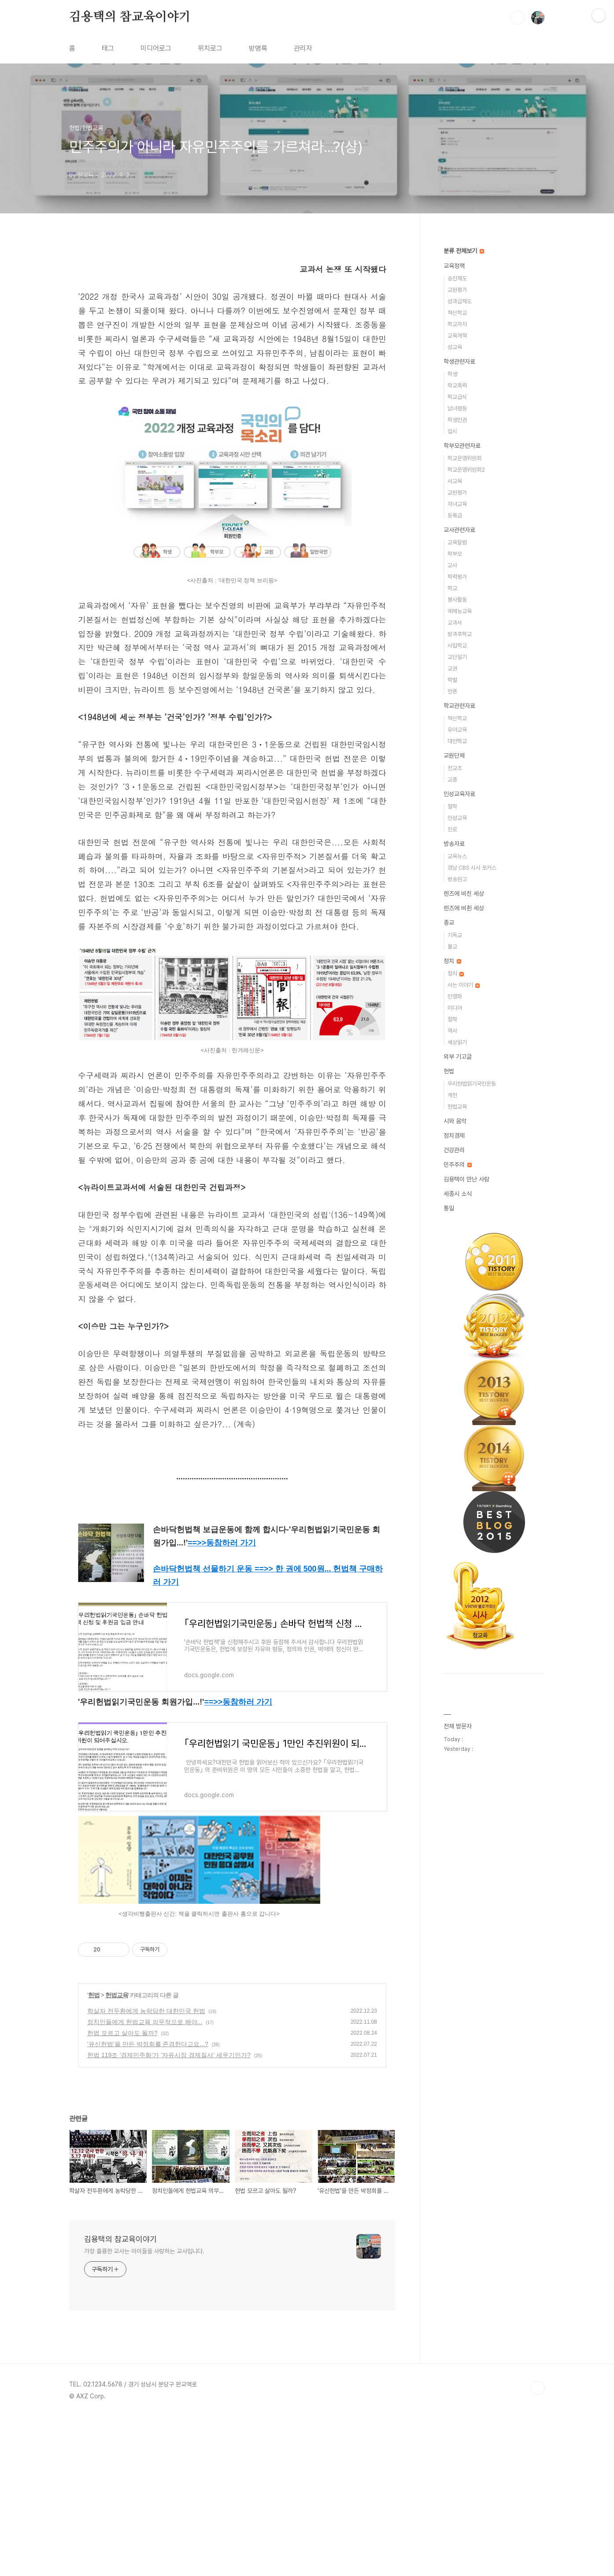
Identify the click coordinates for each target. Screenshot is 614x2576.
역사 (452, 1030)
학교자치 (457, 324)
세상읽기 (457, 1042)
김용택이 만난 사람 (466, 1179)
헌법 (94, 2153)
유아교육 (457, 729)
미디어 (455, 1008)
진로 (452, 829)
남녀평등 (457, 408)
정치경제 (454, 1135)
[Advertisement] (232, 337)
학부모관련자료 (462, 445)
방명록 (258, 48)
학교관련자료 (459, 705)
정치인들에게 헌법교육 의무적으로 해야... (144, 2180)
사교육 (455, 481)
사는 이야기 (464, 985)
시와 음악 (455, 1120)
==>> (222, 1701)
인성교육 (457, 818)
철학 (452, 806)
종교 (449, 922)
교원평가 (457, 290)
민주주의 (458, 1164)
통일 (449, 1208)
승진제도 (457, 278)
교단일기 (457, 657)
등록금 (455, 515)
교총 (452, 779)
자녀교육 (457, 504)
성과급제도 (460, 301)
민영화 (455, 996)
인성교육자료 (459, 793)
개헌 (452, 1095)
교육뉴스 (457, 856)
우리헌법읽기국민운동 (472, 1083)
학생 (452, 374)
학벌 (452, 680)
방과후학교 (460, 634)
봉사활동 (457, 599)
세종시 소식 (458, 1193)
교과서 (455, 622)
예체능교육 (460, 611)
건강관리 (454, 1150)
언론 (452, 691)
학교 (452, 588)
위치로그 (210, 48)
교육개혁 (457, 335)
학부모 (455, 554)
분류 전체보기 (464, 250)
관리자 (303, 48)
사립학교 (457, 645)
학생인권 (457, 420)
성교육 (455, 347)
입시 (452, 431)
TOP (538, 2546)
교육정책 (454, 265)
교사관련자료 (459, 529)
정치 (452, 960)
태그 (108, 48)
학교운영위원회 (464, 458)
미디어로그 (156, 48)
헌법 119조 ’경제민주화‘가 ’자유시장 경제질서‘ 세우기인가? (169, 2213)
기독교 (455, 935)
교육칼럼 (457, 542)
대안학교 (457, 741)
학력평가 (457, 576)
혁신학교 (457, 312)
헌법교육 (116, 2153)
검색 (517, 17)
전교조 (455, 768)
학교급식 (457, 397)
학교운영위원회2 (466, 469)
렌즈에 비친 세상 (464, 893)
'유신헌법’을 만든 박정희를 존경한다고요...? (147, 2202)
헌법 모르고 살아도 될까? (122, 2191)
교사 (452, 565)
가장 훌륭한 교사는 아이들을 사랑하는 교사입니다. (144, 2409)
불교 (452, 946)
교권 (452, 668)
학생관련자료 (459, 361)
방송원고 (457, 879)
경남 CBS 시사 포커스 (472, 867)
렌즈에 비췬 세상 (464, 908)
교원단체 (454, 755)
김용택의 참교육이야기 (130, 17)
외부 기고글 (458, 1056)
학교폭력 (457, 385)
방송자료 (454, 843)
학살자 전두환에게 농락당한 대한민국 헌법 (146, 2169)
